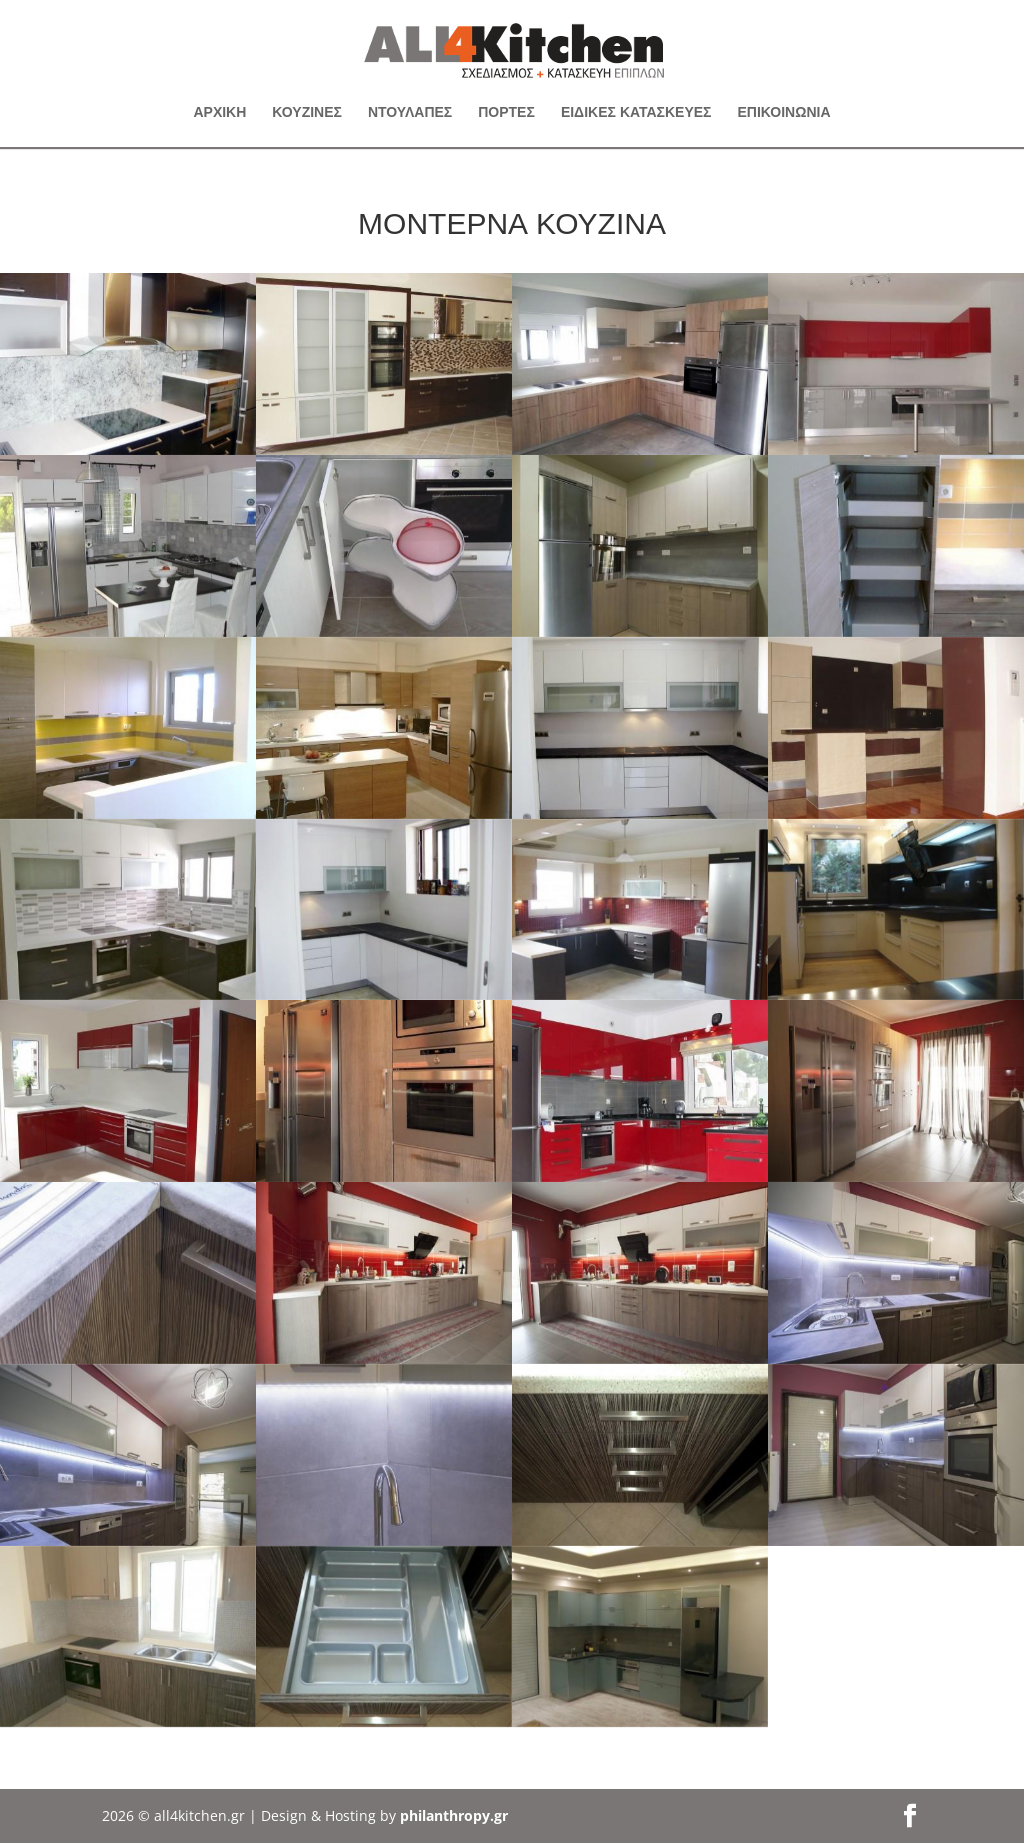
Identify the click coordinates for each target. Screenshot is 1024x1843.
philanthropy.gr (454, 1815)
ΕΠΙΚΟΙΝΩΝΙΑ (784, 113)
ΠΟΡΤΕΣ (506, 113)
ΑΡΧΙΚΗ (219, 113)
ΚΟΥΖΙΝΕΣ (307, 113)
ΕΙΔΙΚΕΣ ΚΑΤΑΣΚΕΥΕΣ (636, 113)
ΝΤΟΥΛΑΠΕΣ (410, 113)
